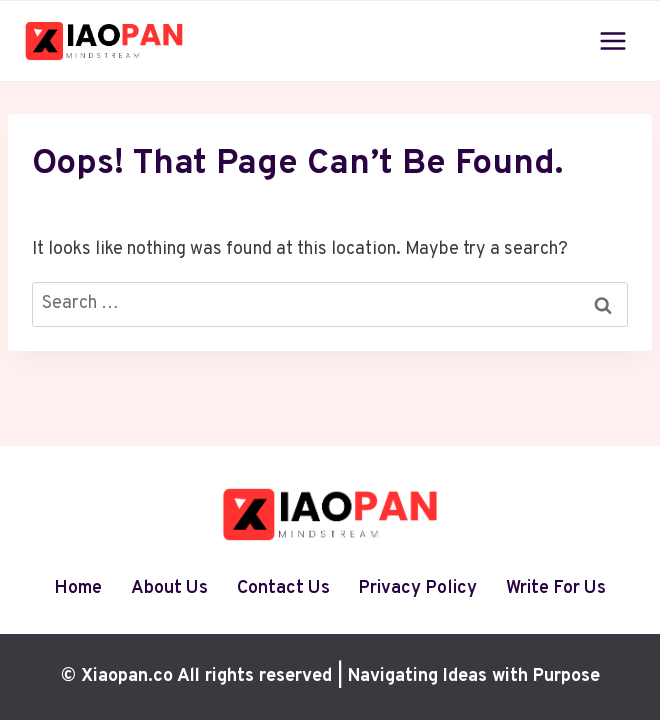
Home (78, 588)
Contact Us (283, 588)
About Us (169, 588)
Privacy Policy (417, 588)
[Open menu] (612, 40)
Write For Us (556, 588)
